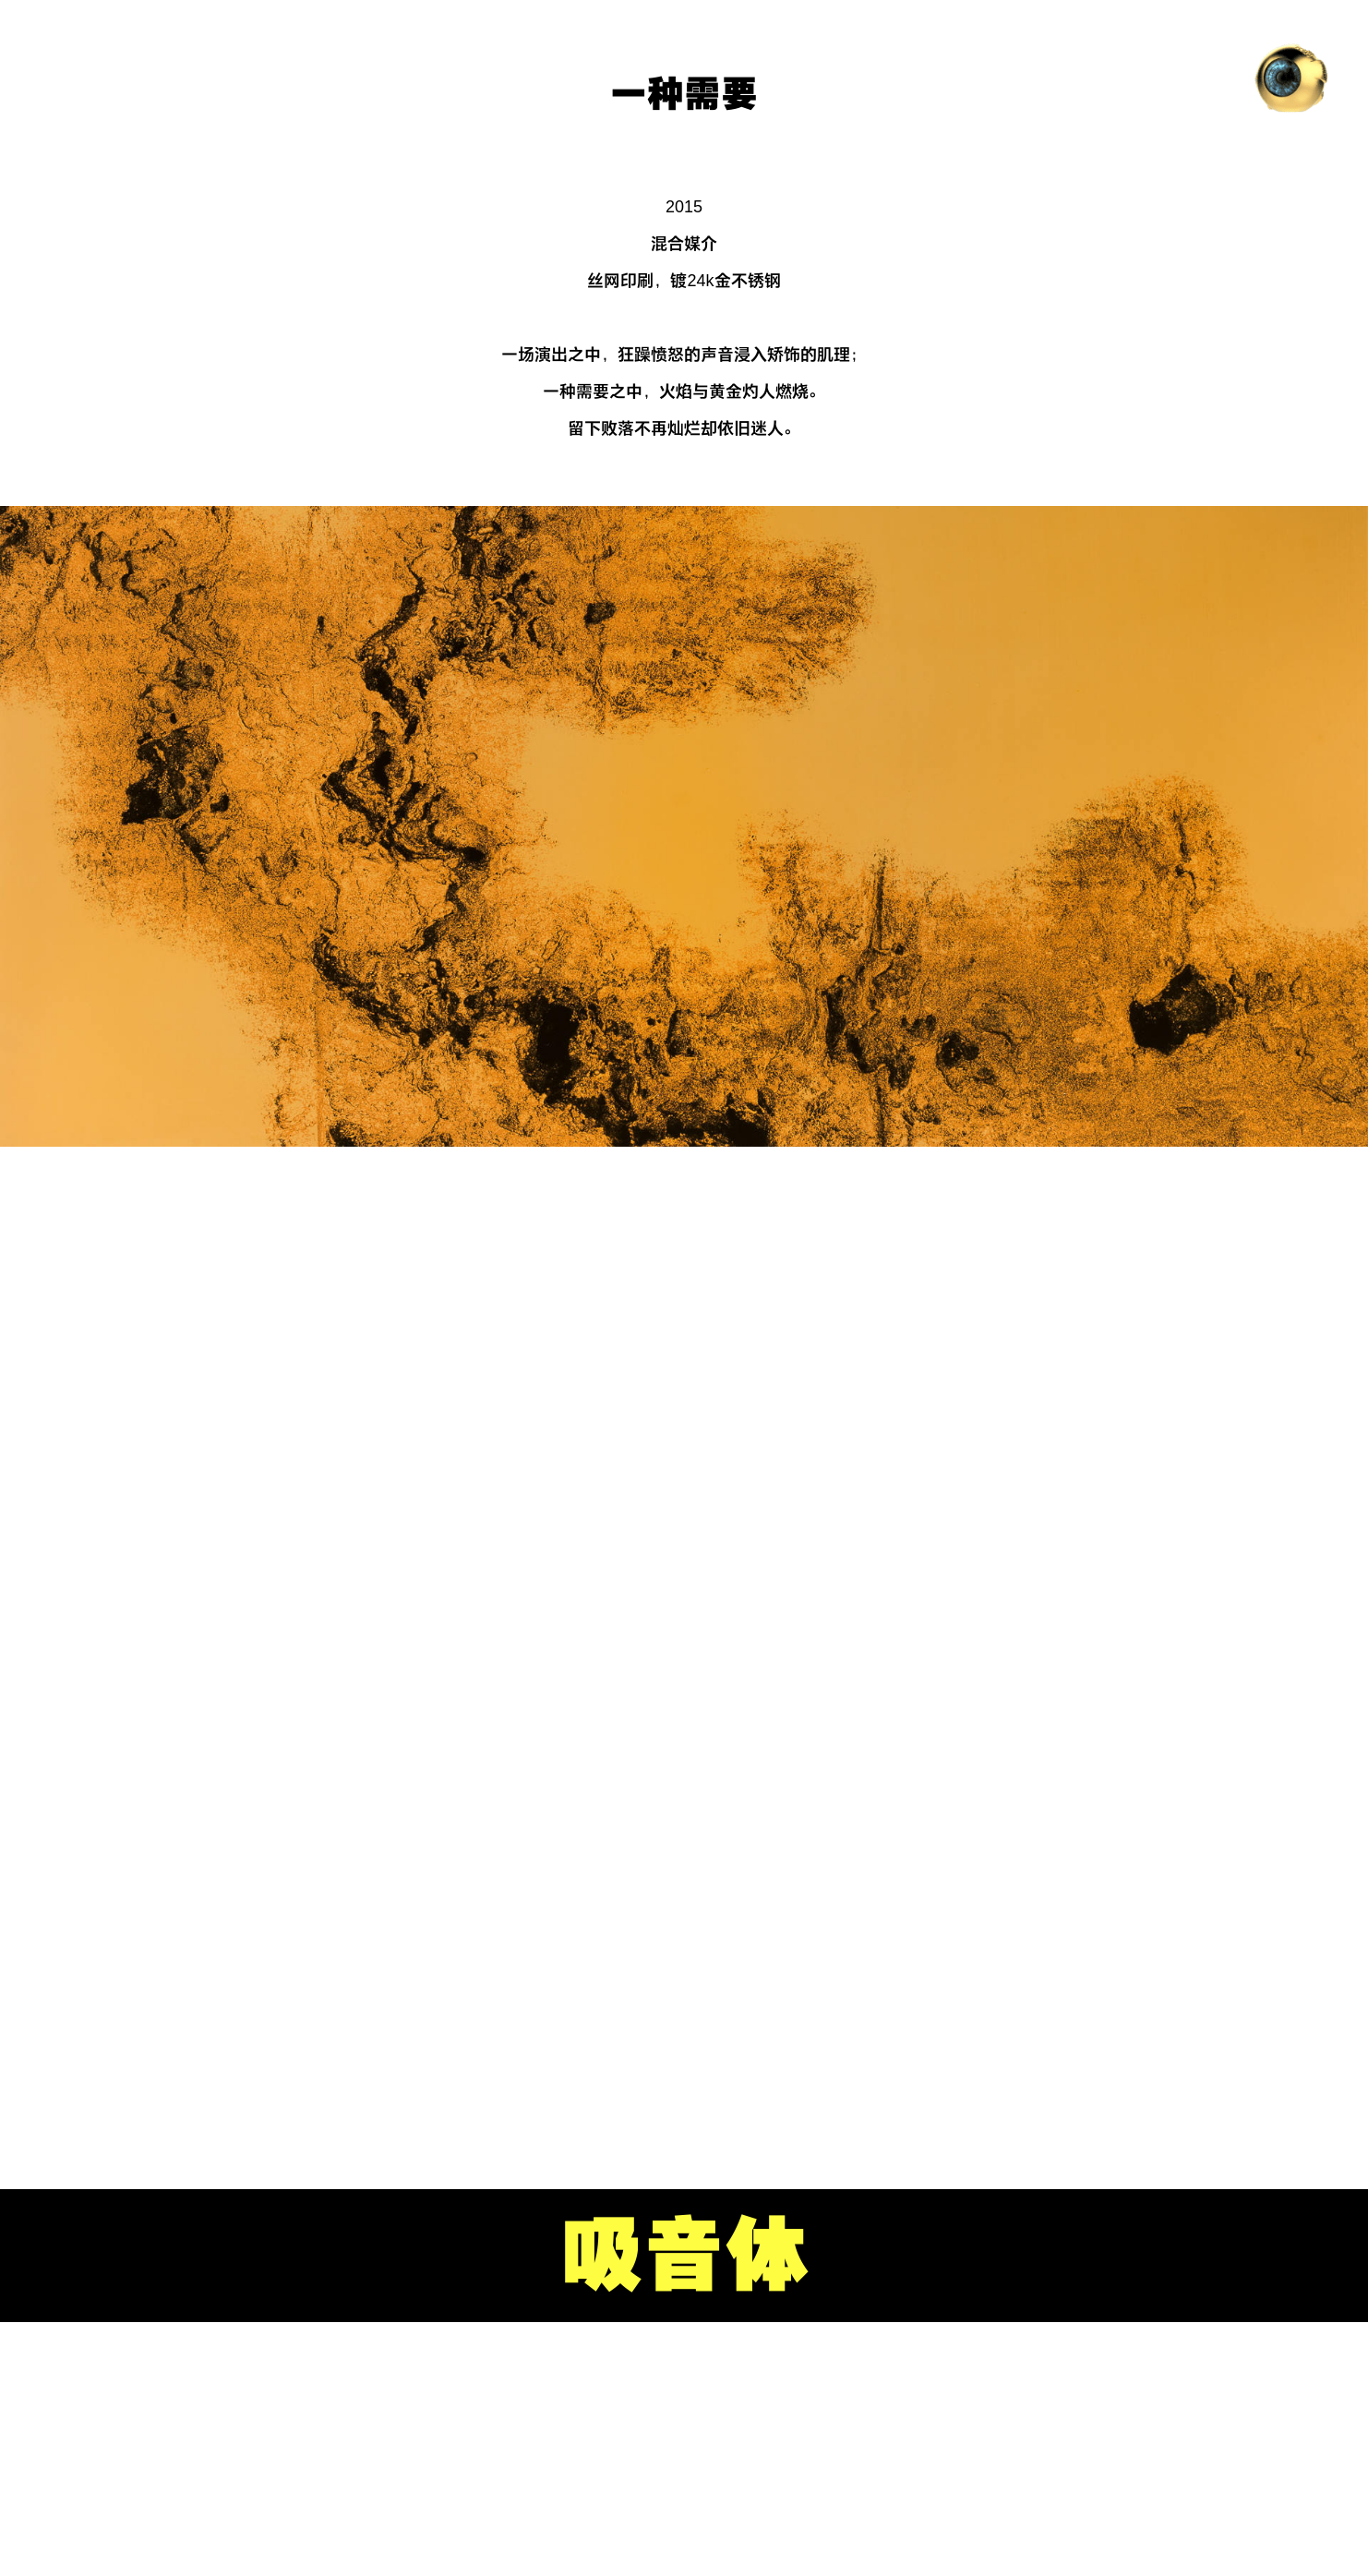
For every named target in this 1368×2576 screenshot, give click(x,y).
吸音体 (684, 2255)
